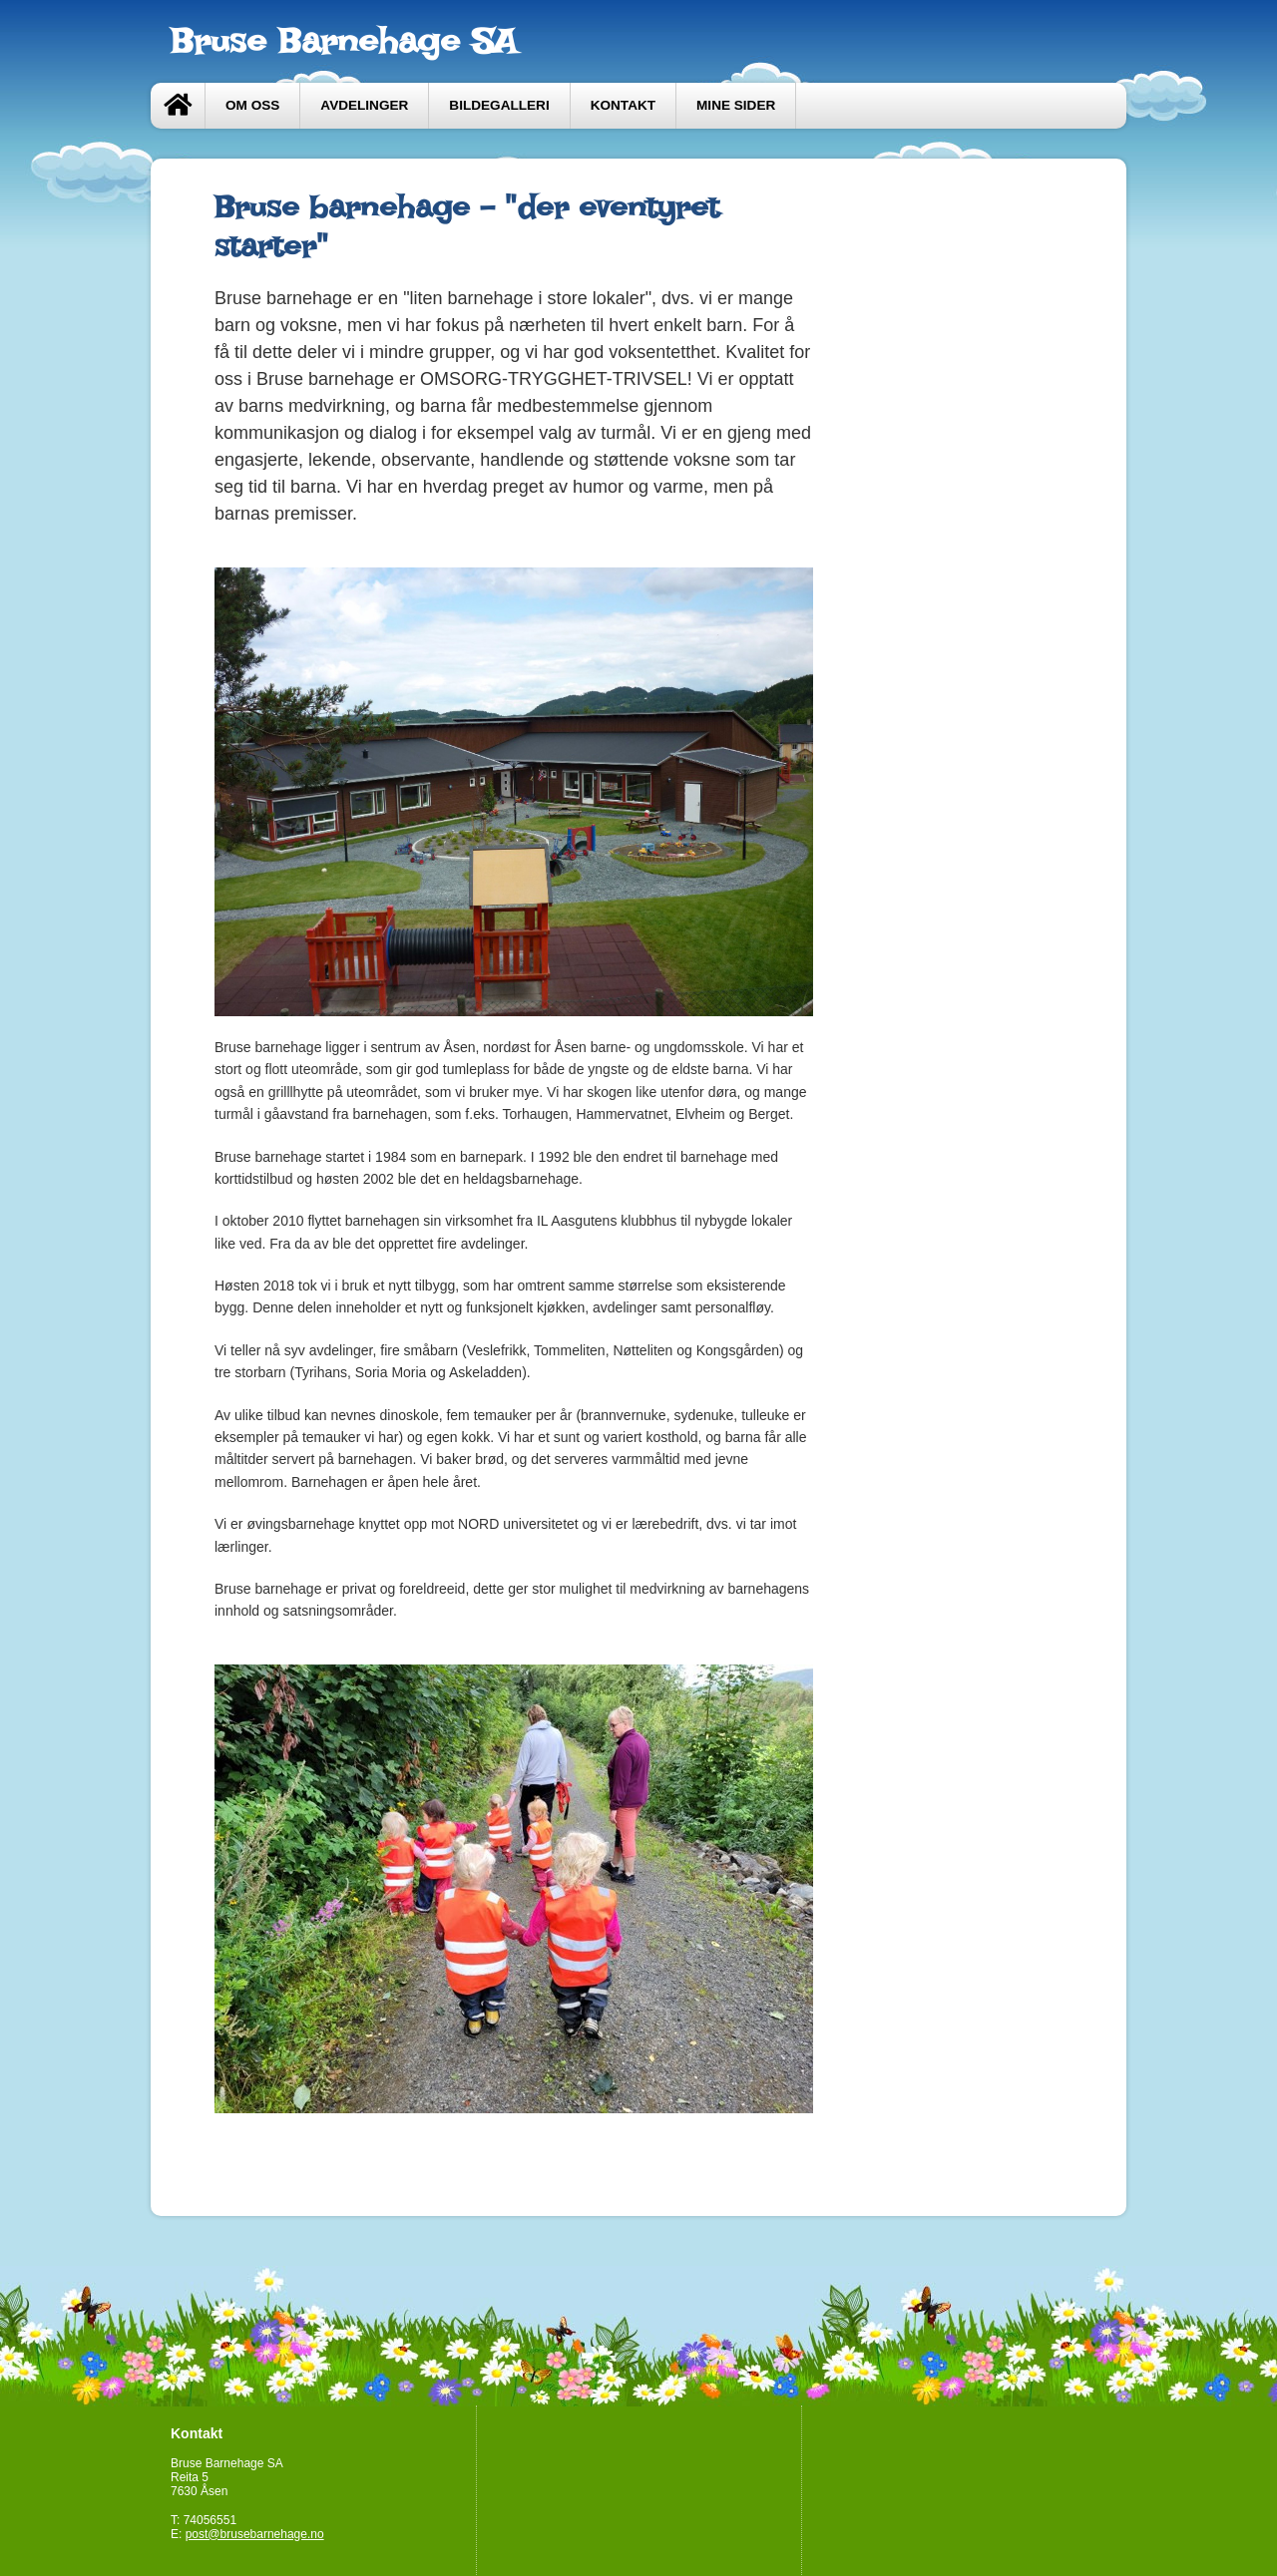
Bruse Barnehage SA (344, 41)
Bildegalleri (499, 105)
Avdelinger (364, 105)
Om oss (252, 105)
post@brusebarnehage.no (255, 2534)
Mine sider (735, 105)
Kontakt (623, 105)
